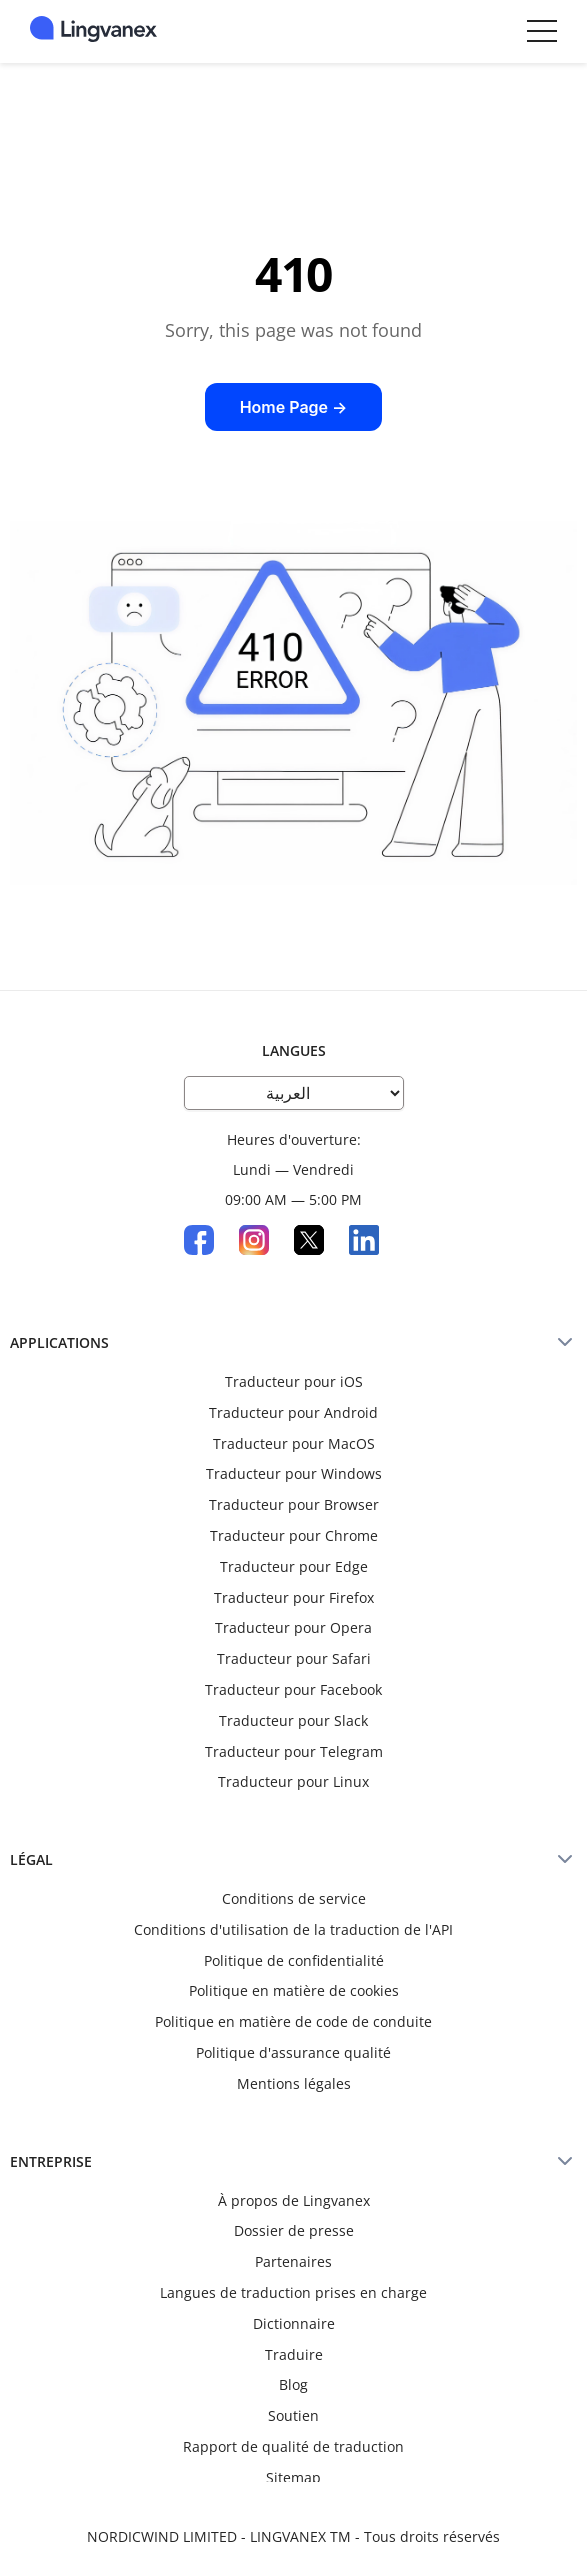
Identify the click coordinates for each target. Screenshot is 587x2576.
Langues (294, 1050)
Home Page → (294, 407)
